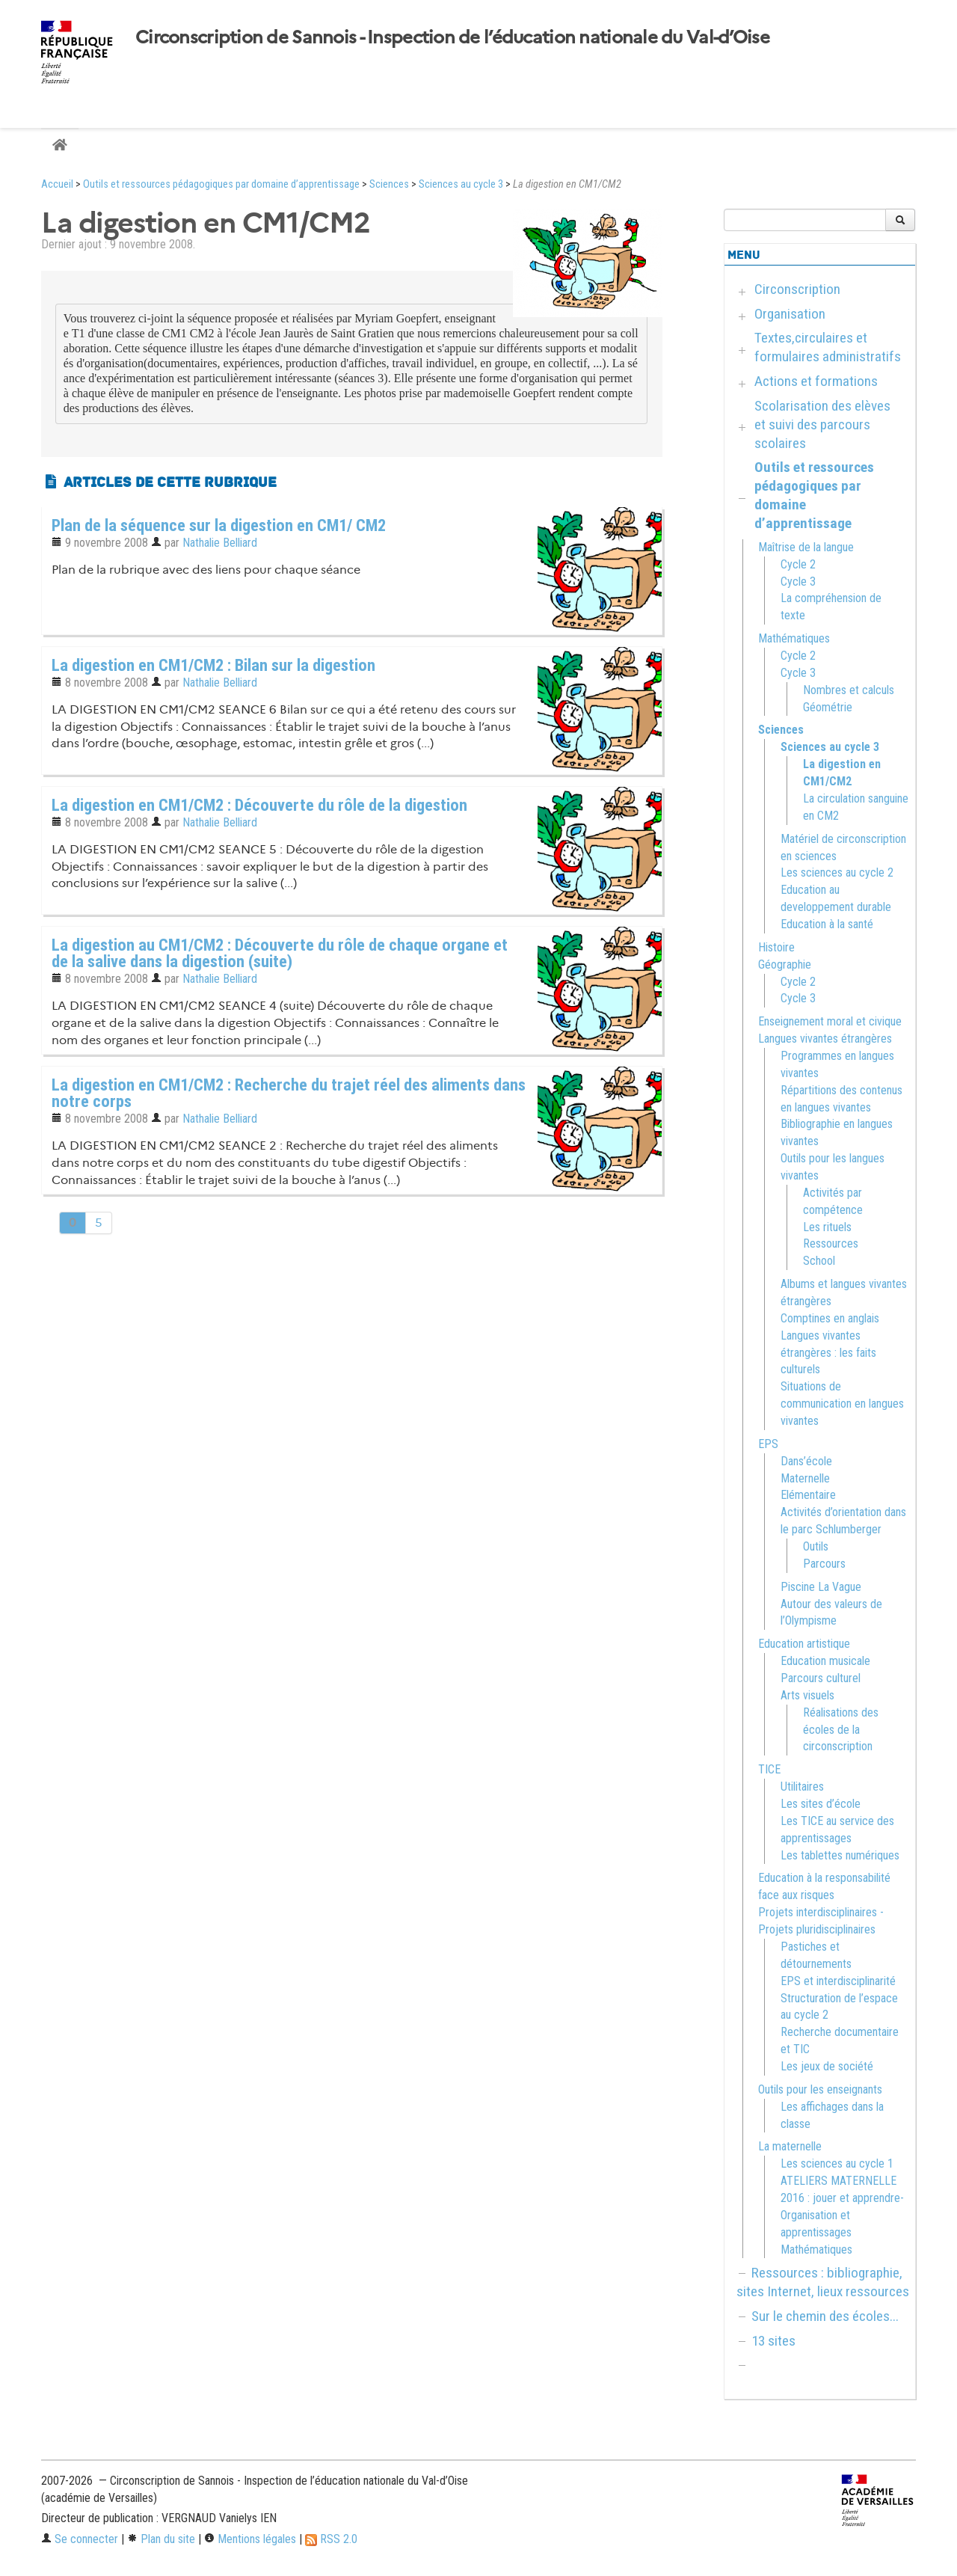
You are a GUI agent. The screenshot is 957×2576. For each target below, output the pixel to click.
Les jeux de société (827, 2066)
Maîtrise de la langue (806, 547)
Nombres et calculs (848, 690)
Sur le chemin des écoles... (825, 2316)
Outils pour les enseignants (820, 2089)
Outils (815, 1546)
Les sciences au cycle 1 (837, 2163)
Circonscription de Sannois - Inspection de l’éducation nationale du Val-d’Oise (452, 37)
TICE (769, 1769)
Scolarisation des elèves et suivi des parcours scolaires (822, 424)
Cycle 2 (798, 564)
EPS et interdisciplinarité (838, 1981)
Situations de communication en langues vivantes (842, 1403)
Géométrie (827, 707)
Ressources (830, 1243)
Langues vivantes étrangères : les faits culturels (828, 1352)
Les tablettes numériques (840, 1855)
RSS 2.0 (331, 2539)
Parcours (824, 1564)
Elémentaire (808, 1495)
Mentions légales (250, 2539)
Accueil (57, 184)
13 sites (773, 2340)
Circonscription (797, 289)
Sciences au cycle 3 (461, 184)
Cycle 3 (798, 581)
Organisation (789, 313)
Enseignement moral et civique (830, 1021)
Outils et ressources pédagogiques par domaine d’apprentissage (221, 184)
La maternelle (790, 2146)
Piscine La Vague (821, 1587)
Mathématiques (794, 638)
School (819, 1261)
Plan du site (161, 2539)
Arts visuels (807, 1695)
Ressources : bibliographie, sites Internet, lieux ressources (822, 2282)
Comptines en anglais (830, 1318)
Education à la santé (827, 924)
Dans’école (806, 1461)
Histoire (776, 947)
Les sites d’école (821, 1804)
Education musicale (825, 1661)
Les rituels (827, 1227)
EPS (768, 1444)
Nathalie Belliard (219, 543)
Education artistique (804, 1644)
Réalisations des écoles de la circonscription (840, 1729)
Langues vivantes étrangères (825, 1038)
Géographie (784, 964)
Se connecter (79, 2539)
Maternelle (805, 1478)
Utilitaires (802, 1786)
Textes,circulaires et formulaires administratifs (827, 347)
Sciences (389, 184)
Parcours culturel (821, 1678)
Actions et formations (816, 381)
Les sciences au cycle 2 (837, 872)
